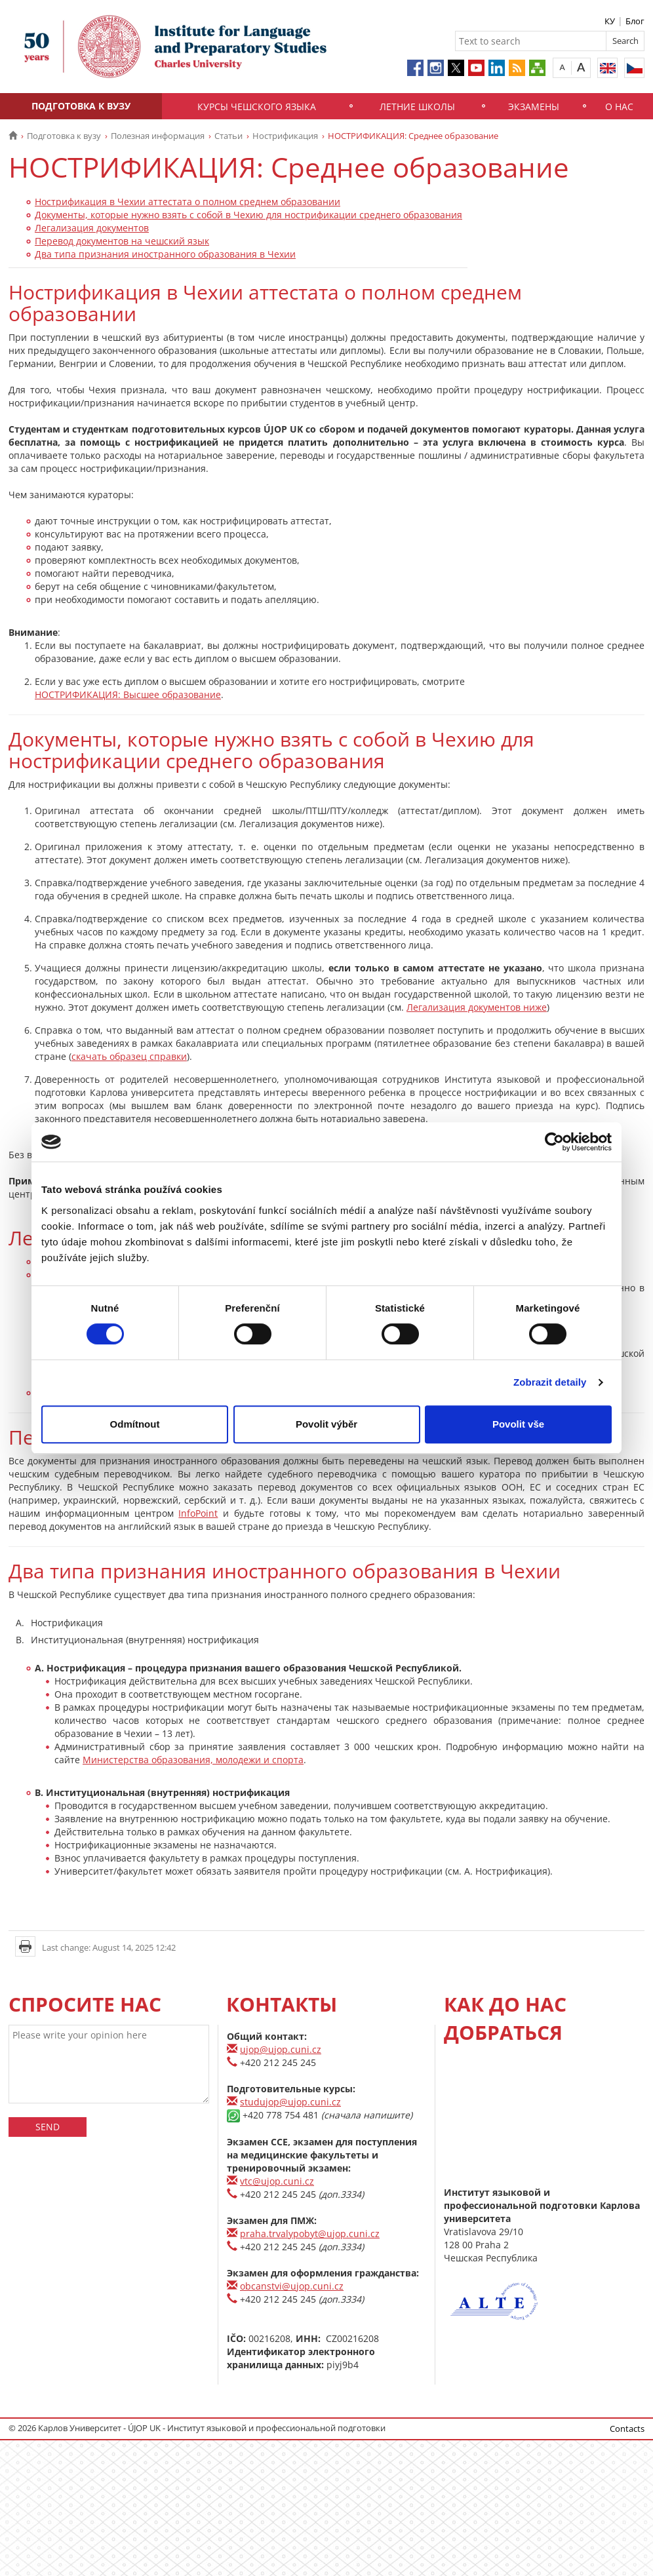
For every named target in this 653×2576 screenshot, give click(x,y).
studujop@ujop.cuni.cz (290, 2102)
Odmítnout (135, 1424)
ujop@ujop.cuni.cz (280, 2049)
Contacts (627, 2428)
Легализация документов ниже (476, 1007)
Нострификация (285, 136)
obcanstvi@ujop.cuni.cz (292, 2286)
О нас (619, 106)
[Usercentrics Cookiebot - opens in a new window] (554, 1142)
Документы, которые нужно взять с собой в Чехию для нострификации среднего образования (248, 214)
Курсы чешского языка (256, 106)
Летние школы (417, 106)
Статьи (228, 136)
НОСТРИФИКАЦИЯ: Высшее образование (128, 694)
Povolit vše (518, 1424)
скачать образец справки (129, 1056)
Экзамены (533, 106)
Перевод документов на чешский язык (122, 241)
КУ (609, 21)
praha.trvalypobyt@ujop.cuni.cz (310, 2233)
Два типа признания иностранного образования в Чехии (165, 254)
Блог (634, 21)
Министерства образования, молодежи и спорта (193, 1759)
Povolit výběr (326, 1424)
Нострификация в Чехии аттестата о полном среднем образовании (187, 201)
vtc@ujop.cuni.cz (277, 2181)
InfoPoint (198, 1513)
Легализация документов (92, 228)
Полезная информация (158, 136)
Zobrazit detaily (550, 1382)
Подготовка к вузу (80, 106)
